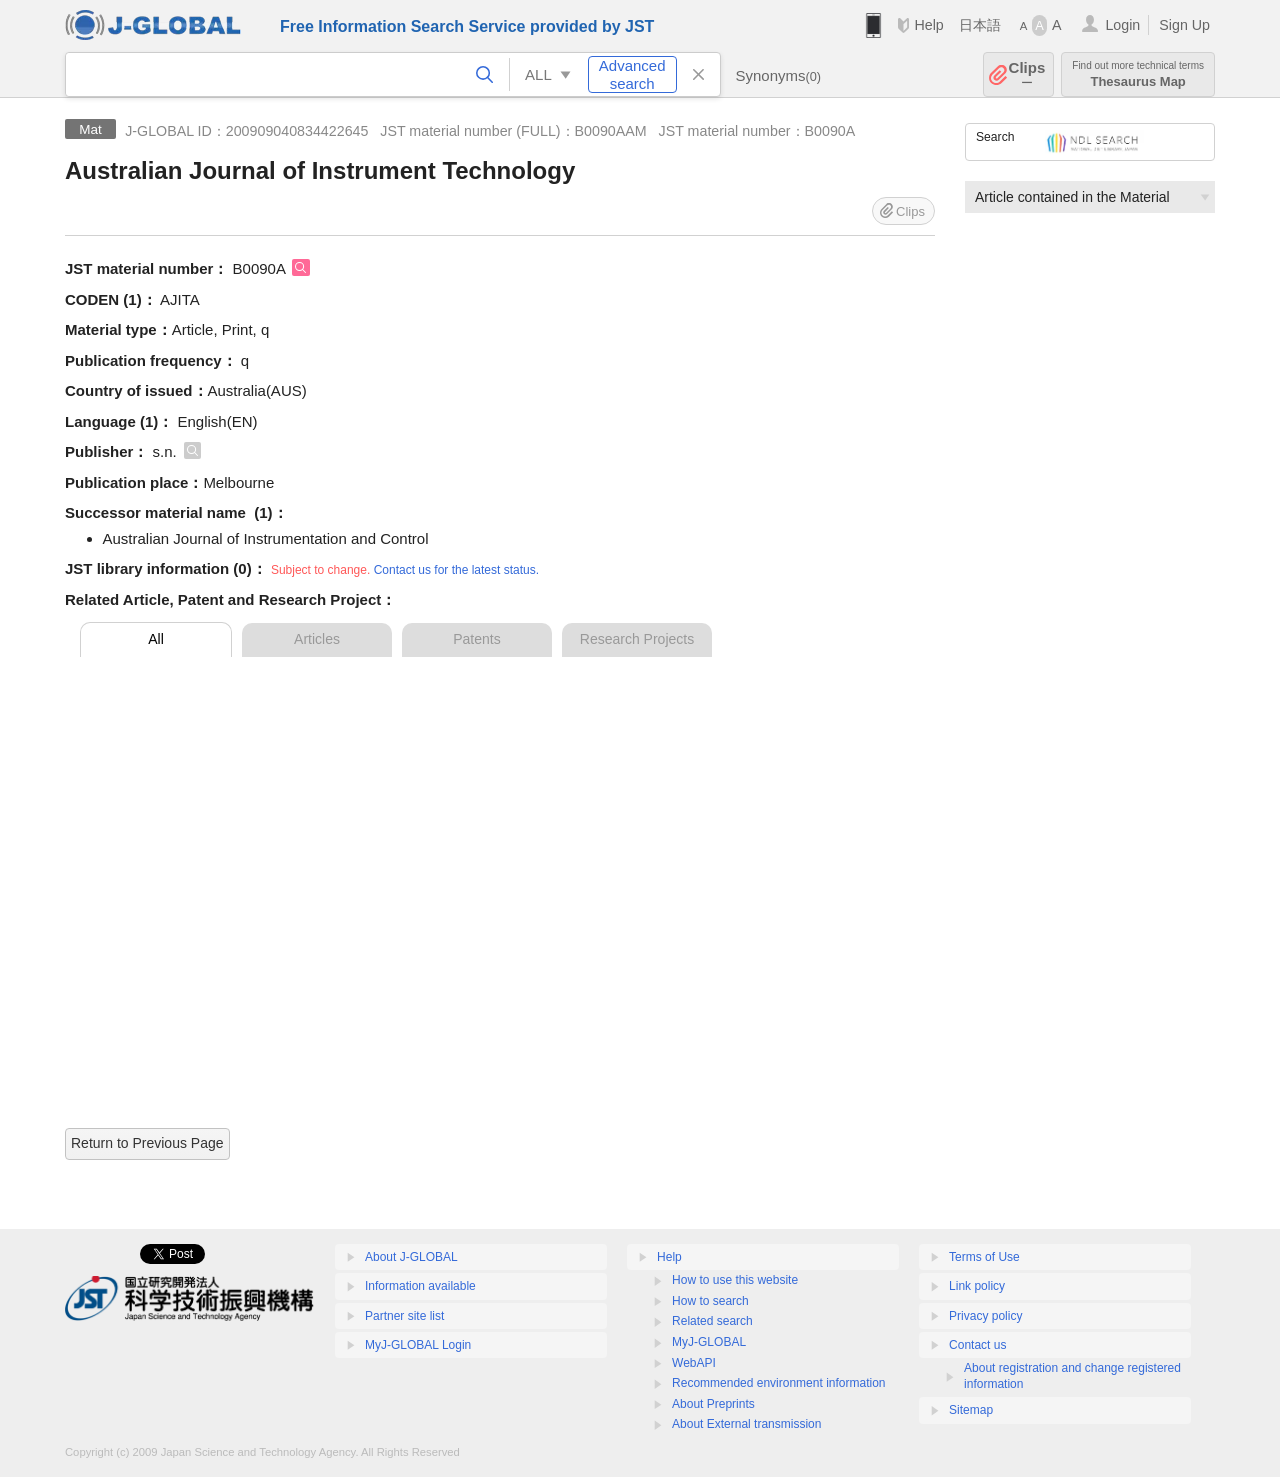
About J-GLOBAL (411, 1257)
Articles (317, 639)
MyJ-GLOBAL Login (418, 1345)
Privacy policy (985, 1316)
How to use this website (735, 1280)
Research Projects (637, 639)
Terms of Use (984, 1257)
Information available (420, 1286)
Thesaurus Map (1138, 74)
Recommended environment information (778, 1383)
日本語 (980, 25)
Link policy (977, 1286)
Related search (712, 1321)
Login (1122, 25)
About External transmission (746, 1424)
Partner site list (404, 1316)
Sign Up (1184, 25)
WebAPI (694, 1363)
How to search (710, 1301)
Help (928, 25)
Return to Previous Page (147, 1143)
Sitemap (971, 1410)
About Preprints (713, 1404)
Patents (476, 639)
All (156, 639)
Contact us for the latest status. (456, 570)
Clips (1027, 74)
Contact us (977, 1345)
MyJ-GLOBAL (709, 1342)
